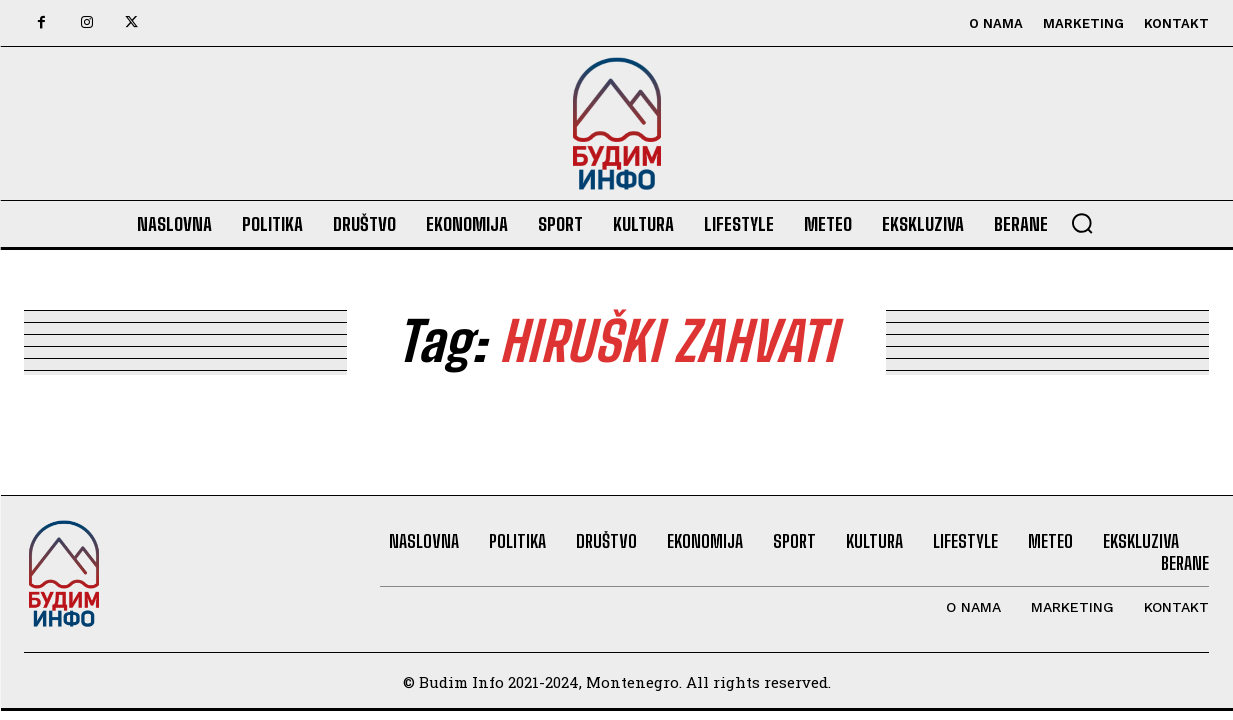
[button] (1082, 223)
